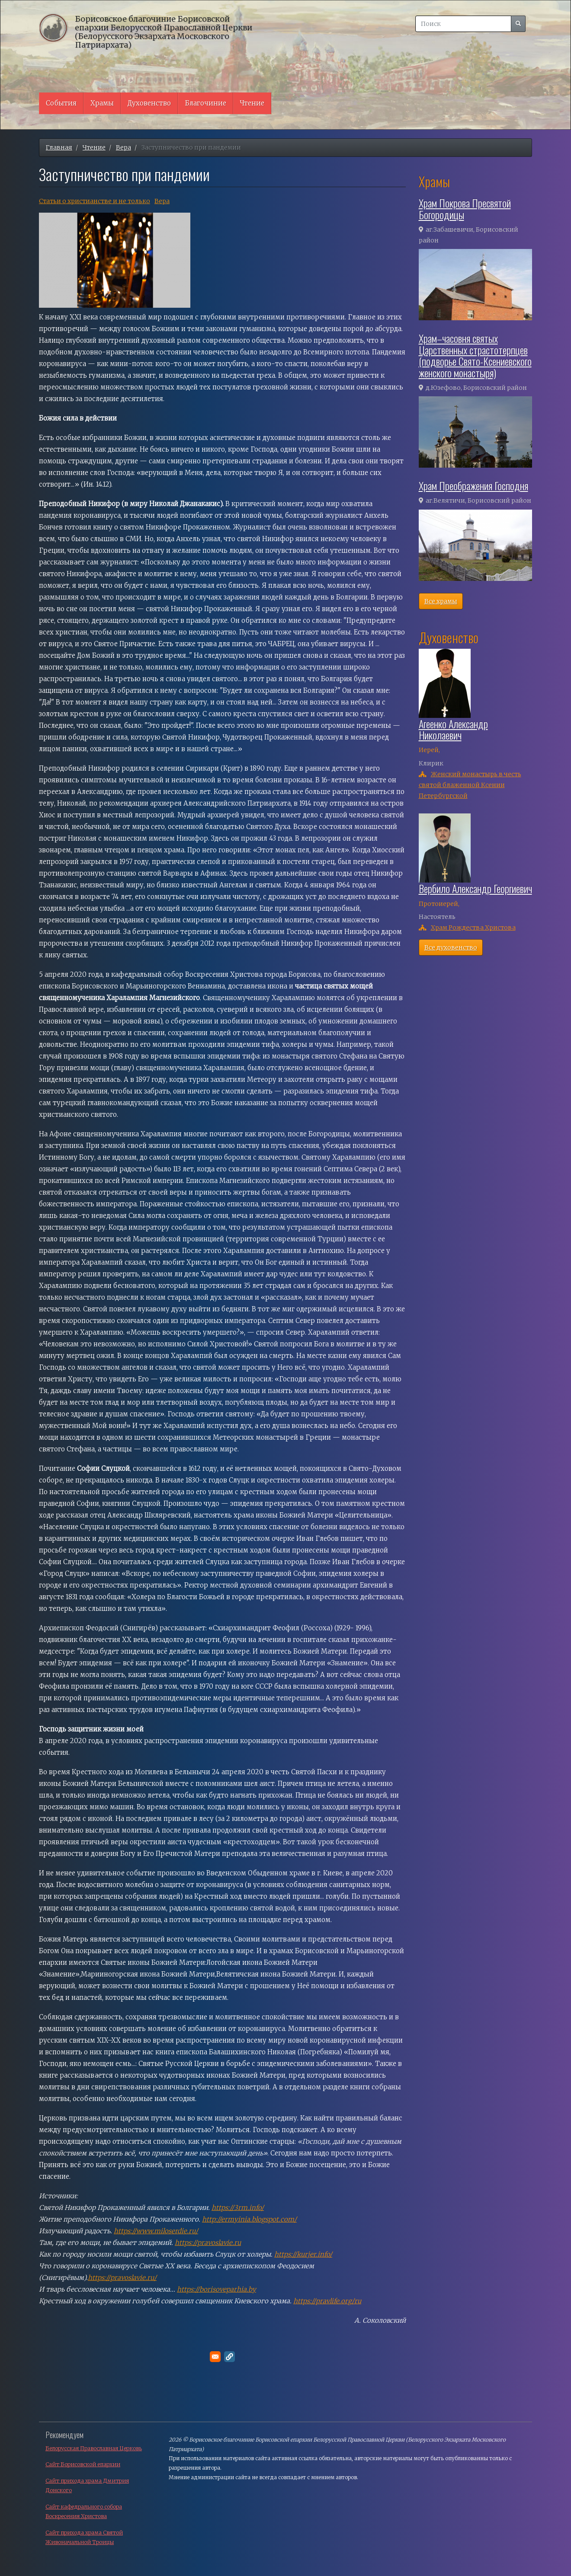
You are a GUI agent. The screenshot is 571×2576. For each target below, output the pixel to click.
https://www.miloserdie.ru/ (156, 2231)
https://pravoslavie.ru (208, 2242)
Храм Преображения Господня (473, 485)
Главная (59, 147)
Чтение (252, 103)
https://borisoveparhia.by (216, 2289)
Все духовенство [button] (450, 947)
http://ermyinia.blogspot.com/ (249, 2219)
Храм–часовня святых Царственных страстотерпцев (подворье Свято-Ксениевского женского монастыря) (475, 355)
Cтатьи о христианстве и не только (94, 201)
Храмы (102, 103)
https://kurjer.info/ (303, 2254)
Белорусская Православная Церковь (93, 2448)
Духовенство (149, 103)
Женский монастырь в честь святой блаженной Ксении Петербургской (470, 785)
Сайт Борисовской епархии (82, 2464)
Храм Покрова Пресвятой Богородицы (465, 208)
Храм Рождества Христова (473, 927)
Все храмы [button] (440, 601)
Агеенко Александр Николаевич (453, 729)
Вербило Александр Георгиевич (475, 888)
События (61, 103)
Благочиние (205, 103)
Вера (123, 147)
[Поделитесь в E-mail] (215, 2356)
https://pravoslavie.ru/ (122, 2277)
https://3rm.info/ (238, 2207)
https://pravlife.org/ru (327, 2301)
